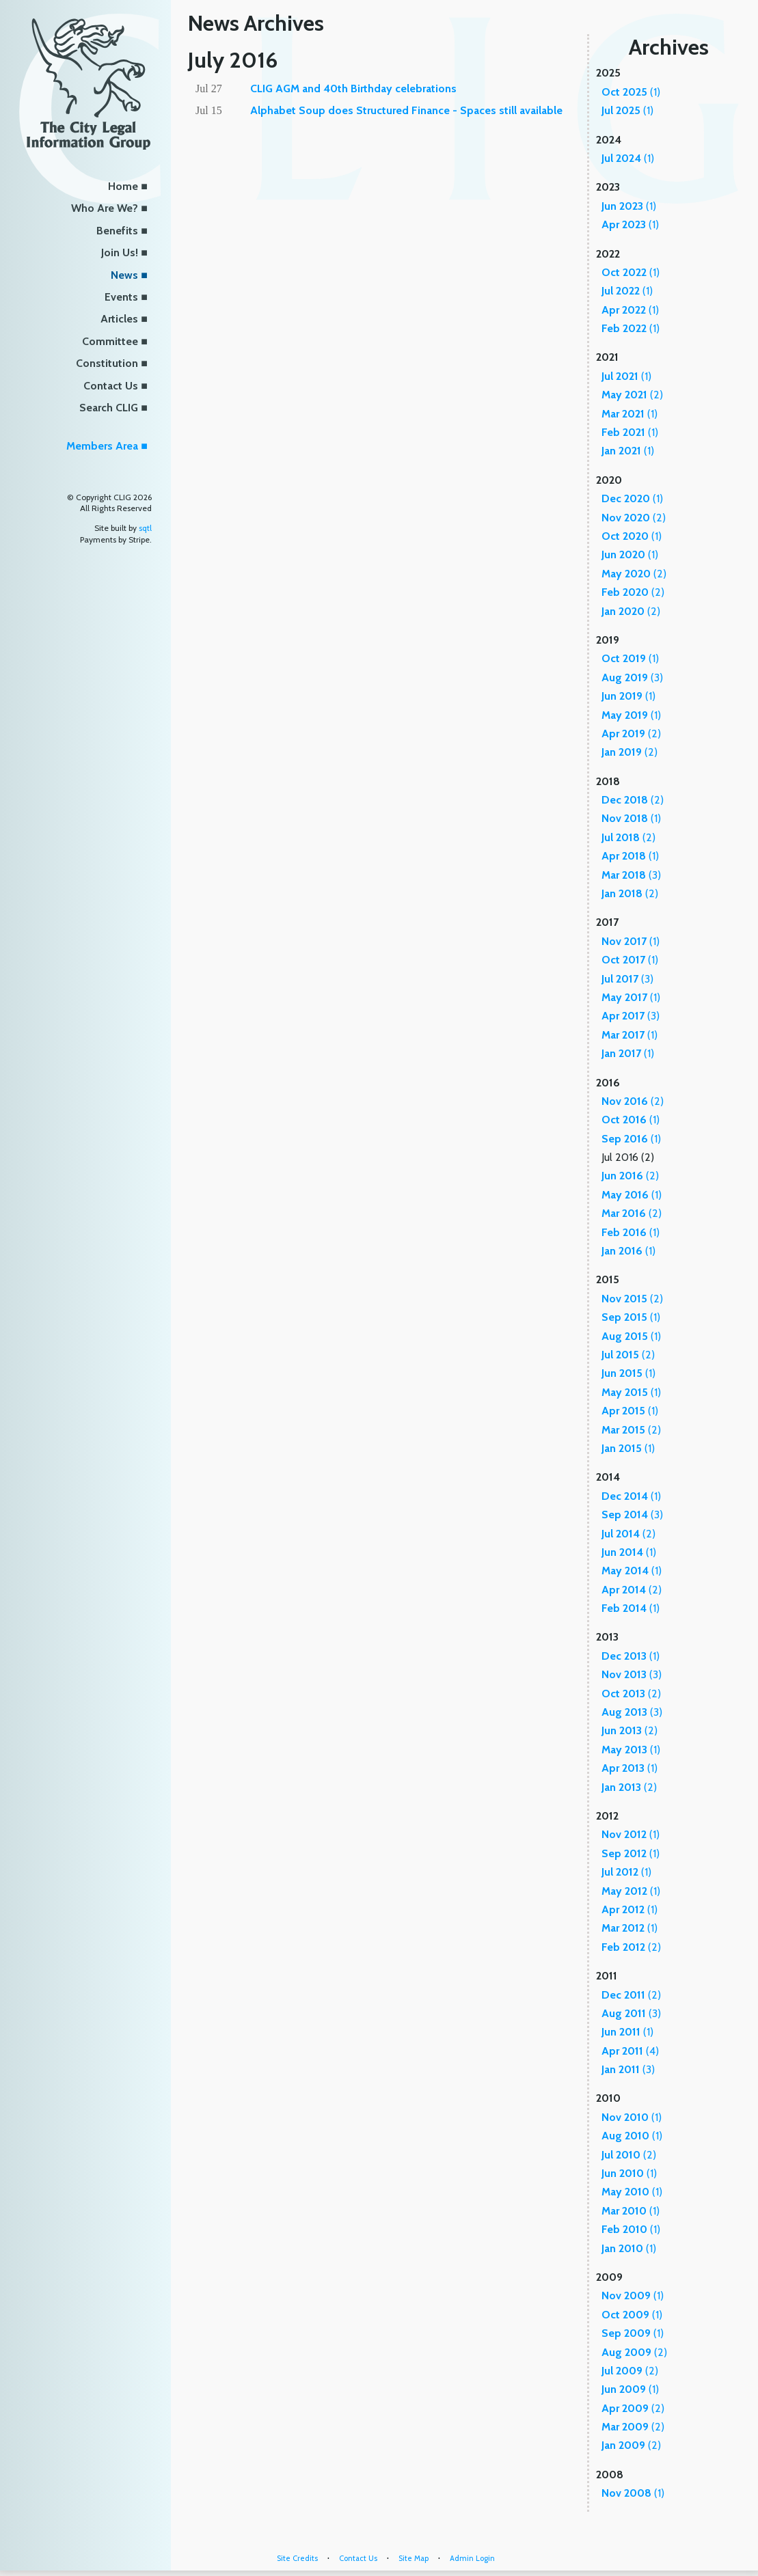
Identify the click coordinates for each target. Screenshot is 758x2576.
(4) (630, 2050)
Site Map (413, 2558)
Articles (119, 318)
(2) (632, 394)
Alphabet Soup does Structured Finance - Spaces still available (406, 110)
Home (123, 186)
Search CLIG (108, 407)
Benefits (117, 230)
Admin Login (472, 2558)
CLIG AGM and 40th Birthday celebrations (353, 88)
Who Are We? (104, 208)
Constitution (107, 363)
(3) (632, 677)
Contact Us (110, 385)
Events (121, 296)
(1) (630, 91)
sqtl (145, 528)
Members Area (102, 445)
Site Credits (297, 2558)
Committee (110, 341)
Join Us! (119, 252)
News (124, 275)
